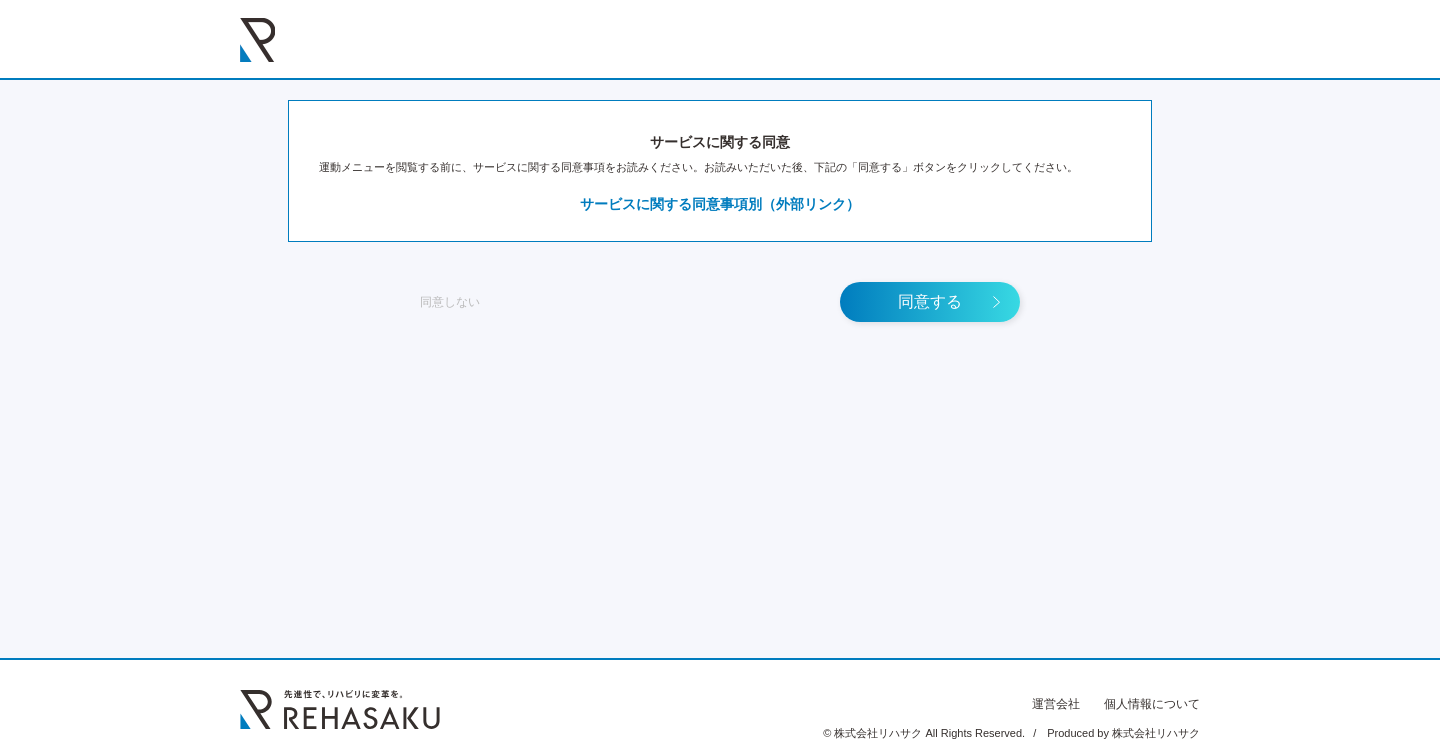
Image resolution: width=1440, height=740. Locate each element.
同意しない (450, 302)
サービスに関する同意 (720, 142)
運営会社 (1056, 704)
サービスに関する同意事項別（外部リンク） (720, 204)
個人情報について (1152, 704)
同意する (930, 301)
